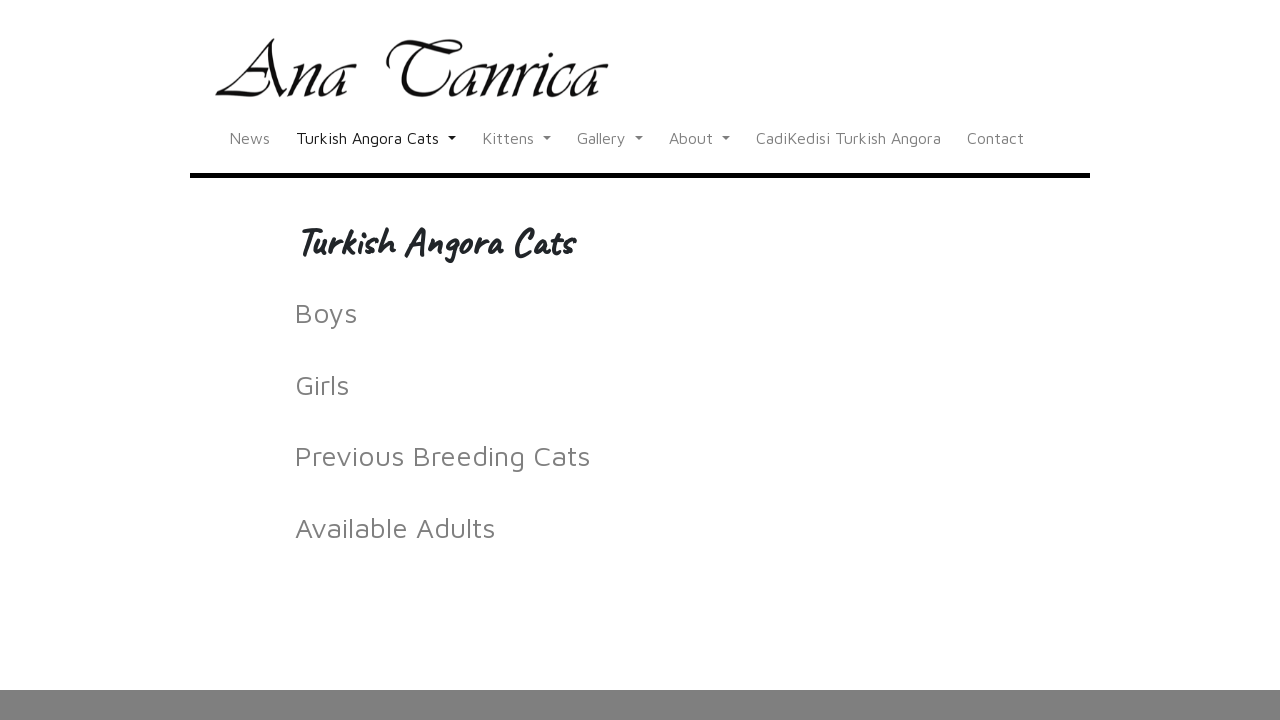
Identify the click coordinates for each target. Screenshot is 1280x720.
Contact (995, 138)
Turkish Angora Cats (370, 138)
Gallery (604, 138)
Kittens (510, 138)
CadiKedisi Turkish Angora (848, 138)
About (693, 138)
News (249, 138)
